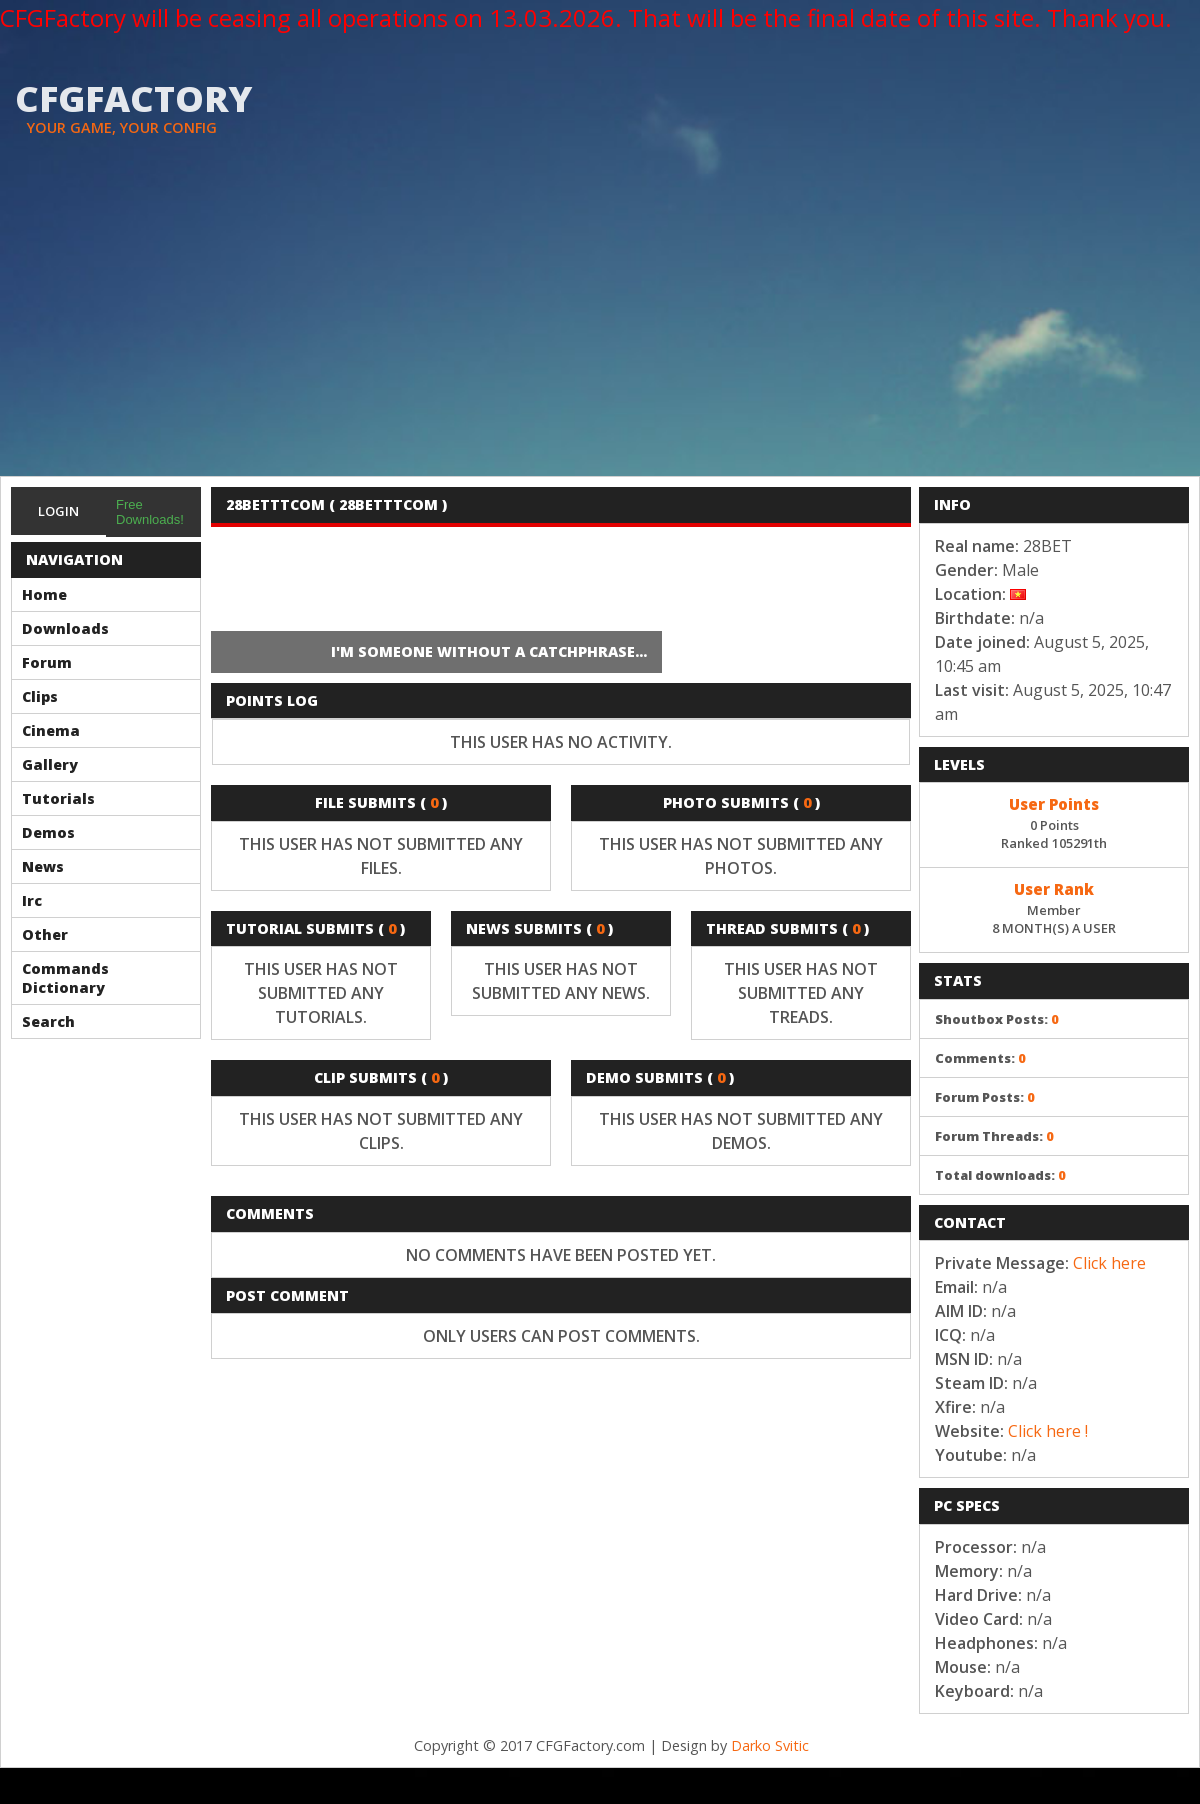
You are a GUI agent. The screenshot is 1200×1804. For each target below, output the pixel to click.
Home (44, 594)
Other (45, 934)
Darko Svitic (770, 1745)
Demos (48, 832)
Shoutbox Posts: (997, 1019)
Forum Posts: (985, 1097)
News (43, 866)
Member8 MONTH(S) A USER (1054, 907)
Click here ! (1048, 1431)
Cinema (51, 730)
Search (48, 1021)
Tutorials (58, 798)
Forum (47, 662)
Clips (40, 696)
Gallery (50, 764)
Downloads (65, 628)
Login (58, 511)
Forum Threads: (994, 1136)
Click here (1109, 1263)
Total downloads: (1000, 1175)
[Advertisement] (600, 326)
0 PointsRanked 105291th (1054, 822)
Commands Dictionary (65, 978)
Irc (32, 900)
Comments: (980, 1058)
